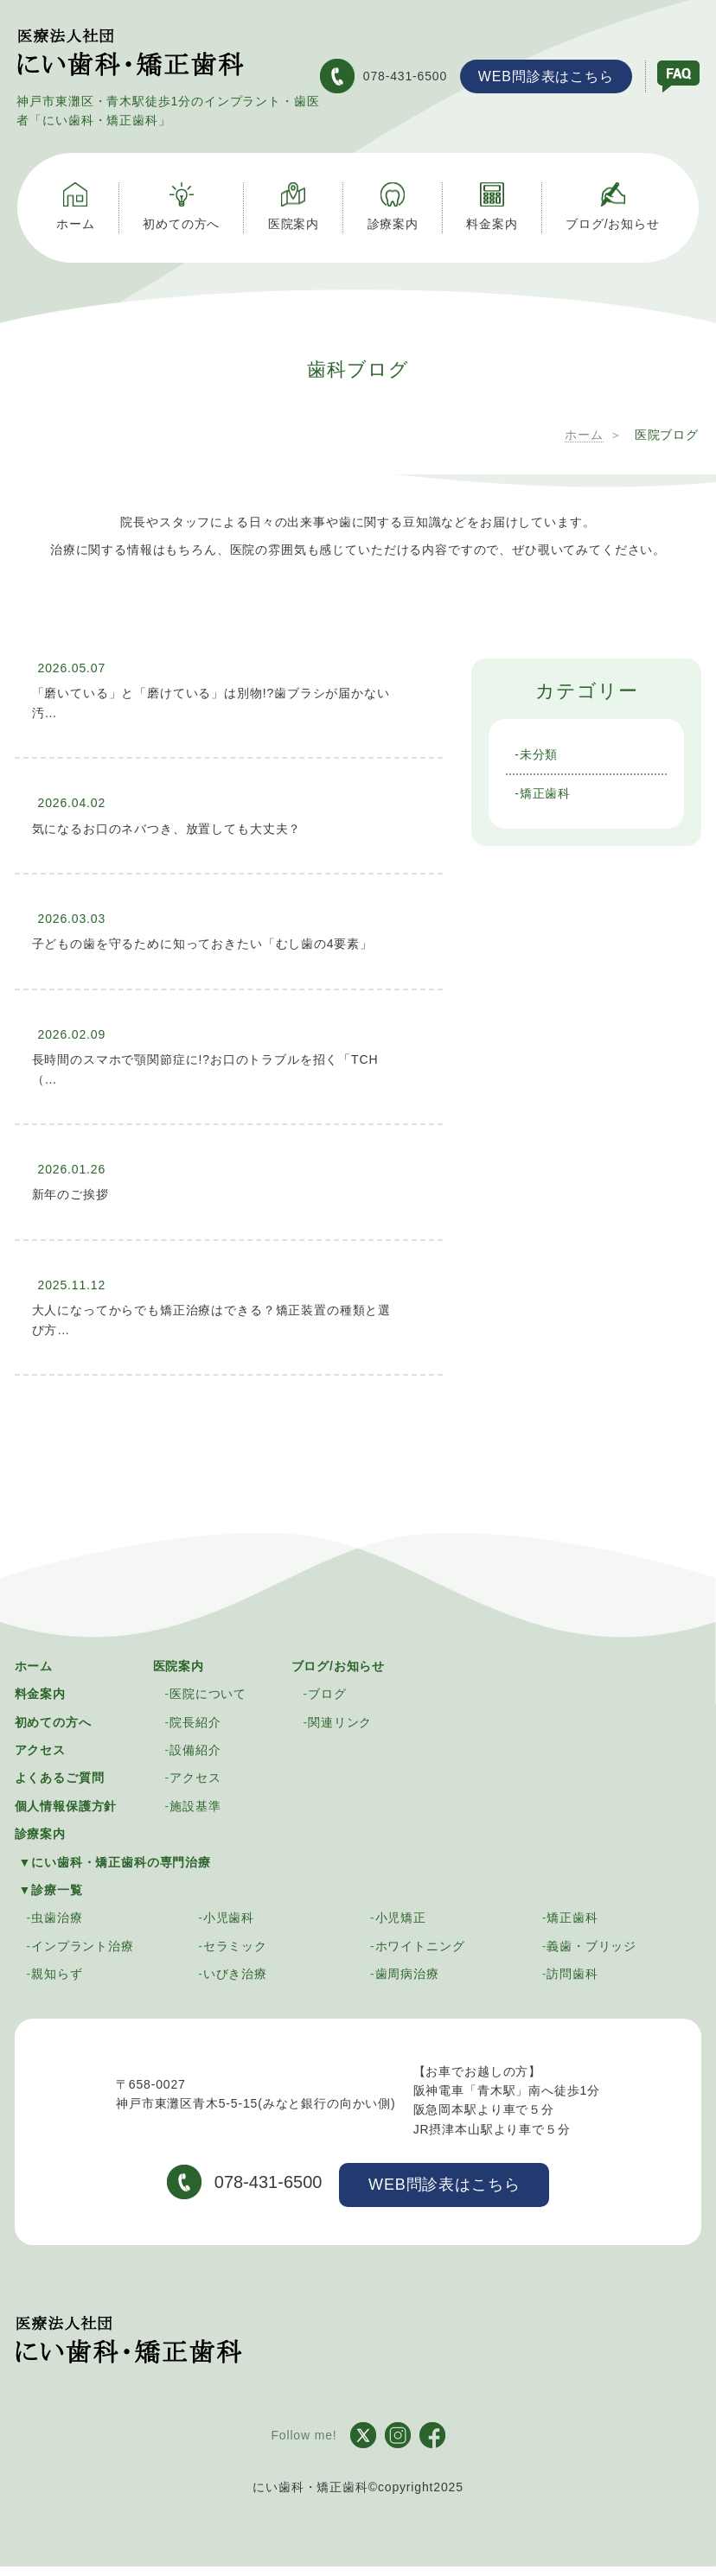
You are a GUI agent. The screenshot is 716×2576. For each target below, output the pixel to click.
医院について (207, 1692)
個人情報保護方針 (66, 1804)
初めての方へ (53, 1720)
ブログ (327, 1692)
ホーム (34, 1664)
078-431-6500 (382, 75)
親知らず (56, 1972)
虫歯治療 (56, 1916)
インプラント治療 (82, 1944)
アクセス (40, 1748)
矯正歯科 (545, 791)
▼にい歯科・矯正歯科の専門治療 (115, 1860)
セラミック (235, 1944)
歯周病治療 (407, 1972)
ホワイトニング (420, 1944)
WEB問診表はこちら (545, 75)
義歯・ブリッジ (591, 1944)
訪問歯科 (572, 1972)
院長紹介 (195, 1720)
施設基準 (195, 1804)
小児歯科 (228, 1916)
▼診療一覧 (51, 1888)
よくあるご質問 (60, 1776)
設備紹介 (195, 1748)
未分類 (539, 753)
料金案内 (40, 1692)
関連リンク (340, 1720)
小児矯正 (400, 1916)
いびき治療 (235, 1972)
